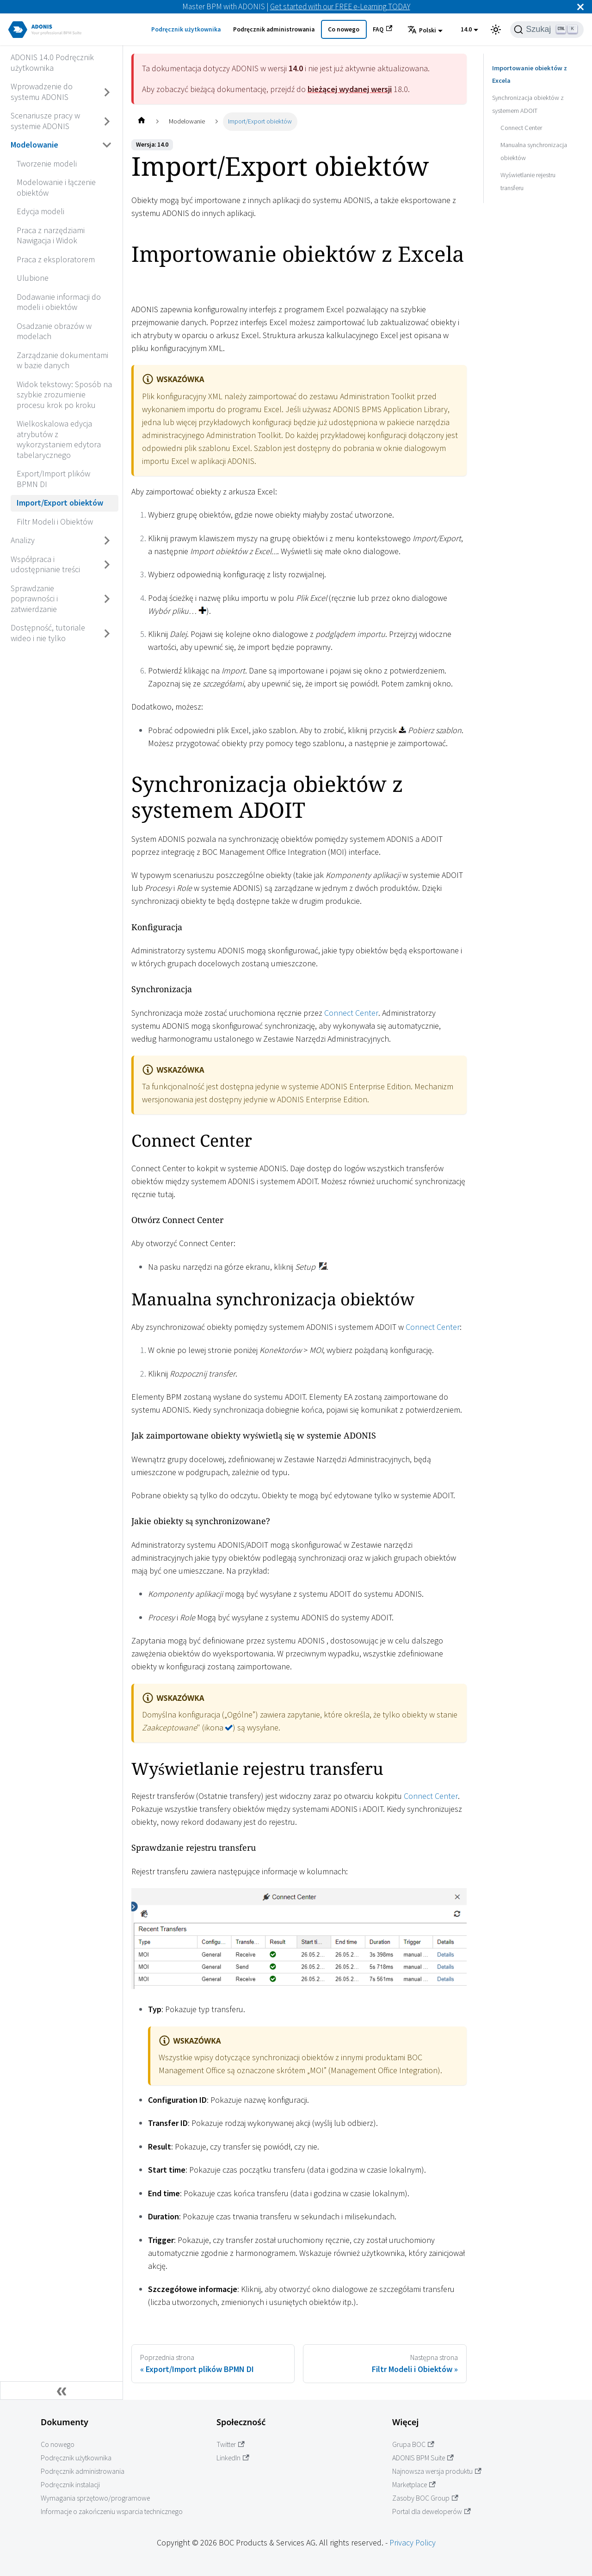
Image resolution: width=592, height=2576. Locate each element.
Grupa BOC (413, 2444)
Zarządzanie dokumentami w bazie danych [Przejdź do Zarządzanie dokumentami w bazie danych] (62, 360)
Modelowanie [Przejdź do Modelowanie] (34, 144)
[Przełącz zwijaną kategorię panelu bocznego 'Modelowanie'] (107, 145)
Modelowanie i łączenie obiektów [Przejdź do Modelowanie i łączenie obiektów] (56, 187)
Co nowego (343, 29)
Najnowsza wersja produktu (436, 2471)
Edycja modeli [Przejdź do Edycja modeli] (40, 211)
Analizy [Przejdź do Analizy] (23, 540)
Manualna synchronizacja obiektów (533, 138)
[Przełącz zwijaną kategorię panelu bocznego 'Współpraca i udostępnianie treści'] (107, 564)
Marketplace (414, 2484)
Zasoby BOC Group (425, 2498)
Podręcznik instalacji (70, 2484)
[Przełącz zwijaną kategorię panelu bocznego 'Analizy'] (107, 540)
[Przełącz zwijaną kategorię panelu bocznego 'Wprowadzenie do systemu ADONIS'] (107, 92)
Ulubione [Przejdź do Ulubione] (33, 277)
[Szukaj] (547, 29)
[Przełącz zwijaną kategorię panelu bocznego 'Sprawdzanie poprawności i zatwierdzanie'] (107, 599)
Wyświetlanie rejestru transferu (527, 168)
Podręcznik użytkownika (186, 29)
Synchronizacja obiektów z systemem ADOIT (528, 91)
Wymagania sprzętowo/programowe (95, 2498)
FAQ (382, 29)
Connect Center (351, 1012)
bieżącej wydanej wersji (350, 89)
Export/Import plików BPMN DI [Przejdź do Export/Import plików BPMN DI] (53, 478)
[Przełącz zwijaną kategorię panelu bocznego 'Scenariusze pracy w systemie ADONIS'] (107, 121)
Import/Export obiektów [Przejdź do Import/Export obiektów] (60, 502)
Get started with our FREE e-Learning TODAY (340, 6)
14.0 (466, 29)
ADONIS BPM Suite (423, 2457)
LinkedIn (232, 2457)
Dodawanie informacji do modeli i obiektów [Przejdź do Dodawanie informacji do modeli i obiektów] (59, 302)
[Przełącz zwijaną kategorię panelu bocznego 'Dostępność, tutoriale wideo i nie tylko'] (107, 633)
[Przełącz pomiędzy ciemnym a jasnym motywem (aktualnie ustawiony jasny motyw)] (495, 29)
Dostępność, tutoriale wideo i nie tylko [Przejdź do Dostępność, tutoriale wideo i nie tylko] (48, 632)
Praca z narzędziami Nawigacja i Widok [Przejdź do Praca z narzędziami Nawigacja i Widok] (51, 235)
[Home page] (141, 121)
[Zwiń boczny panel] (61, 2390)
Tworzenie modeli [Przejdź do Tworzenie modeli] (47, 163)
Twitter (230, 2444)
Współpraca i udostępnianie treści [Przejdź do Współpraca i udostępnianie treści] (45, 564)
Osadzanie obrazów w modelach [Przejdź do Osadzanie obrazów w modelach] (54, 331)
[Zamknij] (580, 6)
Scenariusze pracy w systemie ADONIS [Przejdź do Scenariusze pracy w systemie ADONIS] (45, 120)
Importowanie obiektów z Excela (535, 68)
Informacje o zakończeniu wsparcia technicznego (112, 2511)
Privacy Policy (412, 2542)
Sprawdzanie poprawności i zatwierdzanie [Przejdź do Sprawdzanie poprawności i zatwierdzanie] (34, 598)
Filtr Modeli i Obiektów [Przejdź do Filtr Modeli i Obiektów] (55, 521)
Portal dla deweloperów (431, 2511)
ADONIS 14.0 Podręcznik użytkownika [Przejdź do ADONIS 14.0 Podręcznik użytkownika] (52, 62)
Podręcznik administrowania (273, 29)
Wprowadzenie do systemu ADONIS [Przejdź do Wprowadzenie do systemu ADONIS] (42, 91)
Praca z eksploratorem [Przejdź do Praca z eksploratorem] (56, 259)
